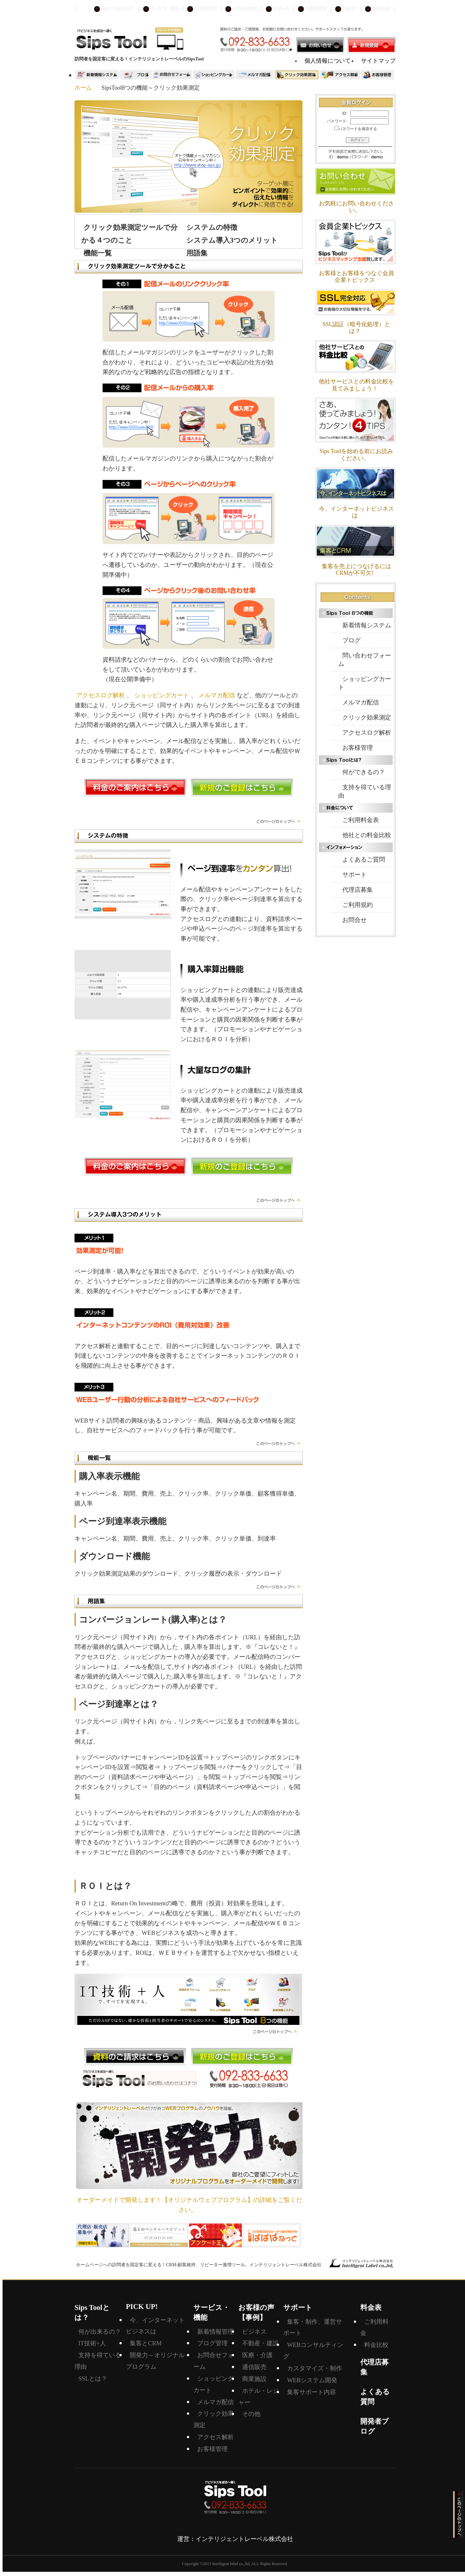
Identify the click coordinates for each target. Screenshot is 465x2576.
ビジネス (254, 2331)
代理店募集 (357, 889)
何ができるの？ (363, 772)
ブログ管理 (212, 2343)
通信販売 (254, 2367)
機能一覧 (97, 253)
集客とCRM (146, 2343)
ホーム (83, 88)
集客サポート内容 (311, 2392)
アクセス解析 (215, 2437)
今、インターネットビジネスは (356, 512)
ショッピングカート (161, 695)
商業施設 (254, 2378)
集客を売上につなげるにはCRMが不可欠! (356, 570)
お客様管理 (357, 747)
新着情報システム (366, 625)
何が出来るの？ (99, 2331)
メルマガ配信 (216, 695)
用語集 (196, 253)
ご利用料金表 (360, 820)
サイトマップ (378, 61)
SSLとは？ (92, 2378)
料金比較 (376, 2344)
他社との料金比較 (366, 835)
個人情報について (327, 61)
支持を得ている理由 (364, 791)
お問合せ (354, 920)
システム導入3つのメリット (232, 240)
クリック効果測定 (366, 717)
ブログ (351, 640)
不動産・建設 (260, 2343)
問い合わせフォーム (364, 659)
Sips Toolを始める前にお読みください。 (356, 454)
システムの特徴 (211, 227)
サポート (354, 874)
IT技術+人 (92, 2343)
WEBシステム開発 (312, 2380)
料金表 (371, 2307)
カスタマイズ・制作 (314, 2368)
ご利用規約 (357, 904)
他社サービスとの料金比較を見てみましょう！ (356, 385)
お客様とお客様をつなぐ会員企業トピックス (356, 276)
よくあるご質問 (363, 859)
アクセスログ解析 (100, 695)
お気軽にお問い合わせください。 (356, 207)
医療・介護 (257, 2355)
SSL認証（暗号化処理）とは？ (356, 328)
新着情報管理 (215, 2331)
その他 (251, 2414)
